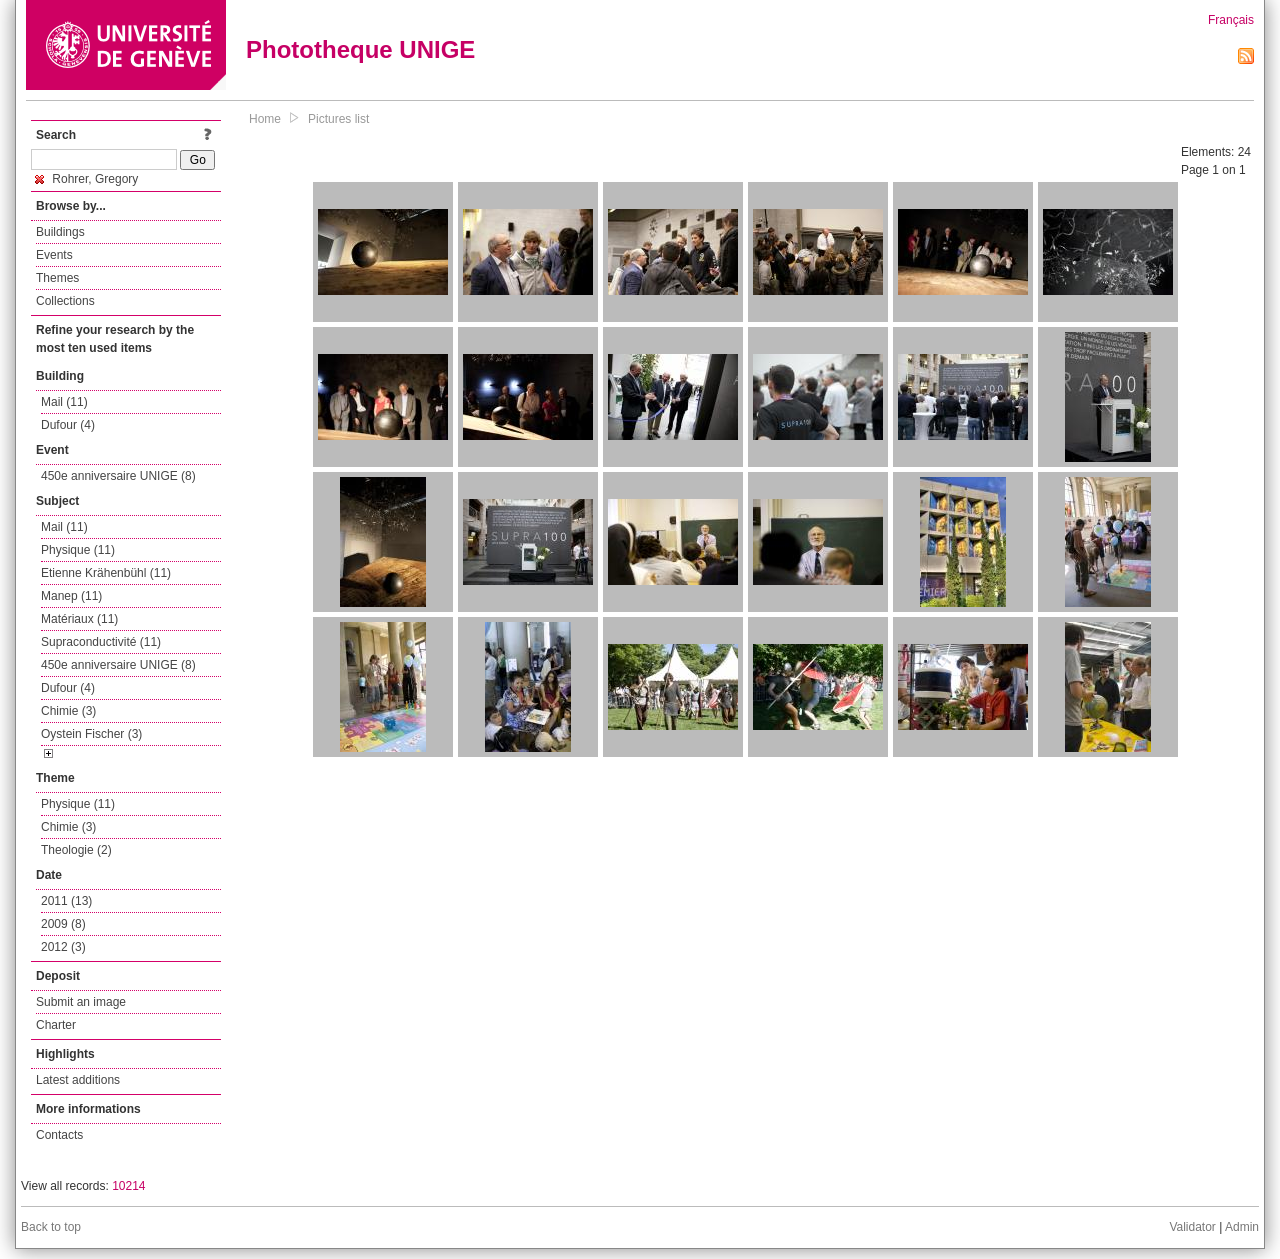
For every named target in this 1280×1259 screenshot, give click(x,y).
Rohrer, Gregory (86, 179)
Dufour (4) (68, 425)
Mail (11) (64, 402)
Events (54, 255)
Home (265, 119)
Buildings (60, 232)
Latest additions (78, 1080)
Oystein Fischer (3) (91, 734)
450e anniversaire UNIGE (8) (118, 476)
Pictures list (338, 119)
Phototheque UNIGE (360, 49)
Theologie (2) (76, 850)
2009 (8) (63, 924)
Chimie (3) (68, 711)
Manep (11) (71, 596)
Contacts (59, 1135)
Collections (65, 301)
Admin (1242, 1227)
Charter (56, 1025)
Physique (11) (78, 550)
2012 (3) (63, 947)
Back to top (51, 1227)
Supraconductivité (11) (101, 642)
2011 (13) (66, 901)
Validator (1192, 1227)
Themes (57, 278)
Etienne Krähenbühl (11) (106, 573)
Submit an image (81, 1002)
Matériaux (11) (79, 619)
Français (1231, 20)
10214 (128, 1186)
